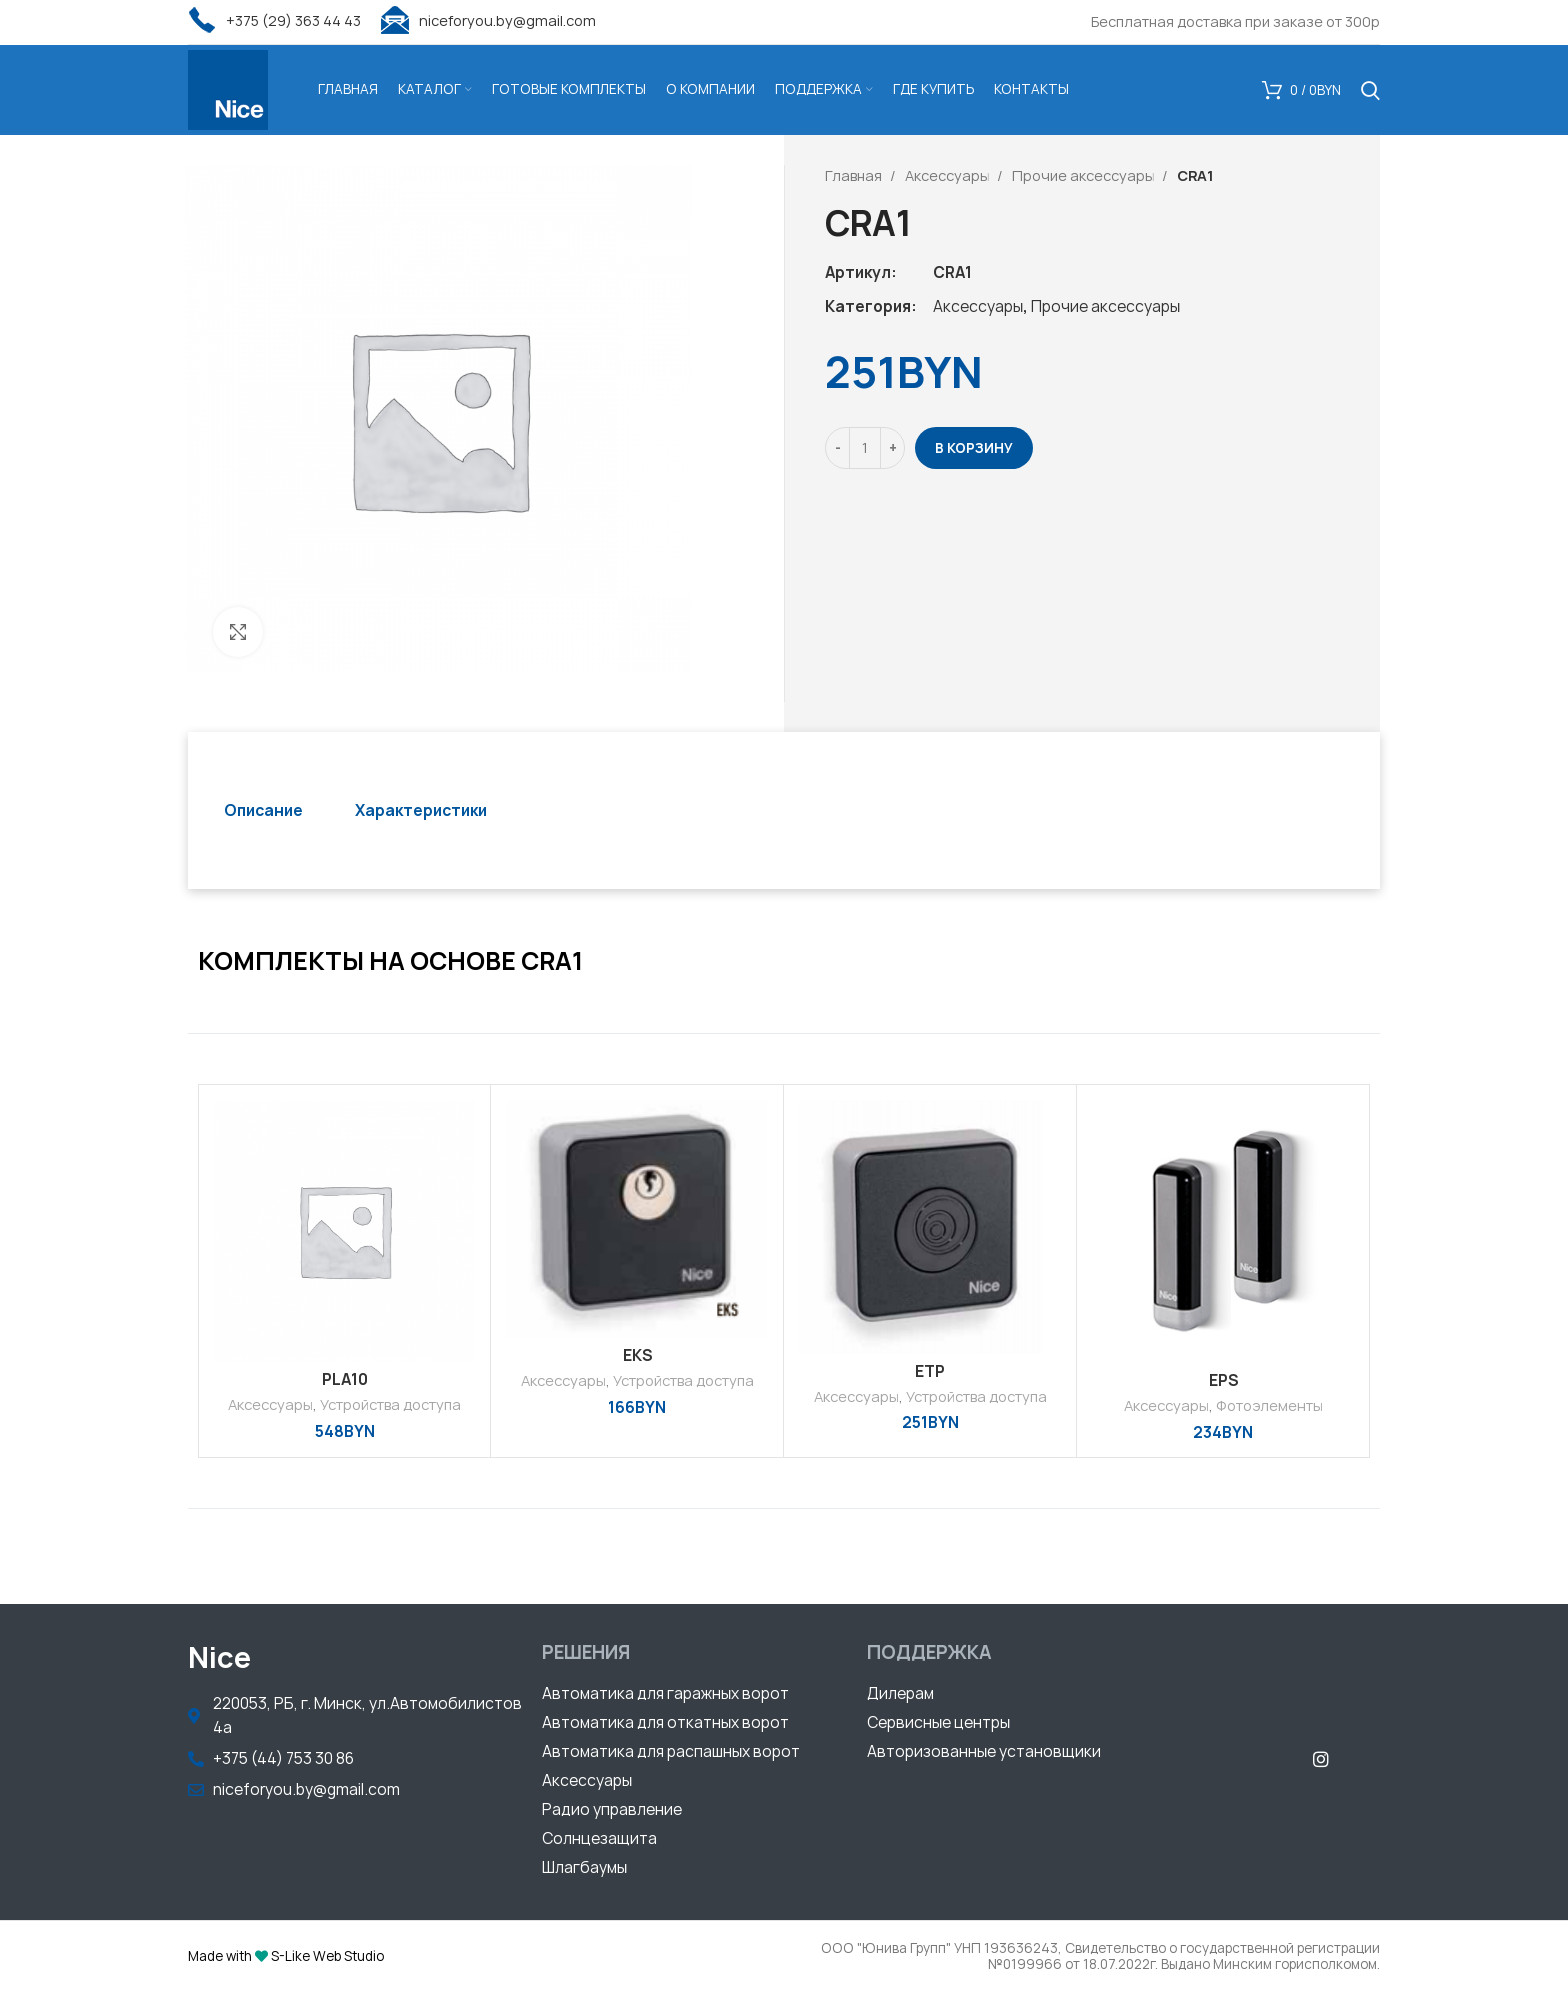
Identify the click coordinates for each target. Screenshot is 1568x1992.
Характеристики (421, 810)
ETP (930, 1371)
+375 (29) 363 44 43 (274, 20)
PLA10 (345, 1379)
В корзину (974, 448)
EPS (1223, 1380)
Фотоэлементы (1269, 1405)
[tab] (263, 810)
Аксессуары (948, 175)
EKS (637, 1355)
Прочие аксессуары (1084, 175)
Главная (855, 175)
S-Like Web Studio (327, 1956)
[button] (665, 1696)
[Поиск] (1370, 90)
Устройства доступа (390, 1404)
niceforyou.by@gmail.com (488, 20)
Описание (263, 810)
